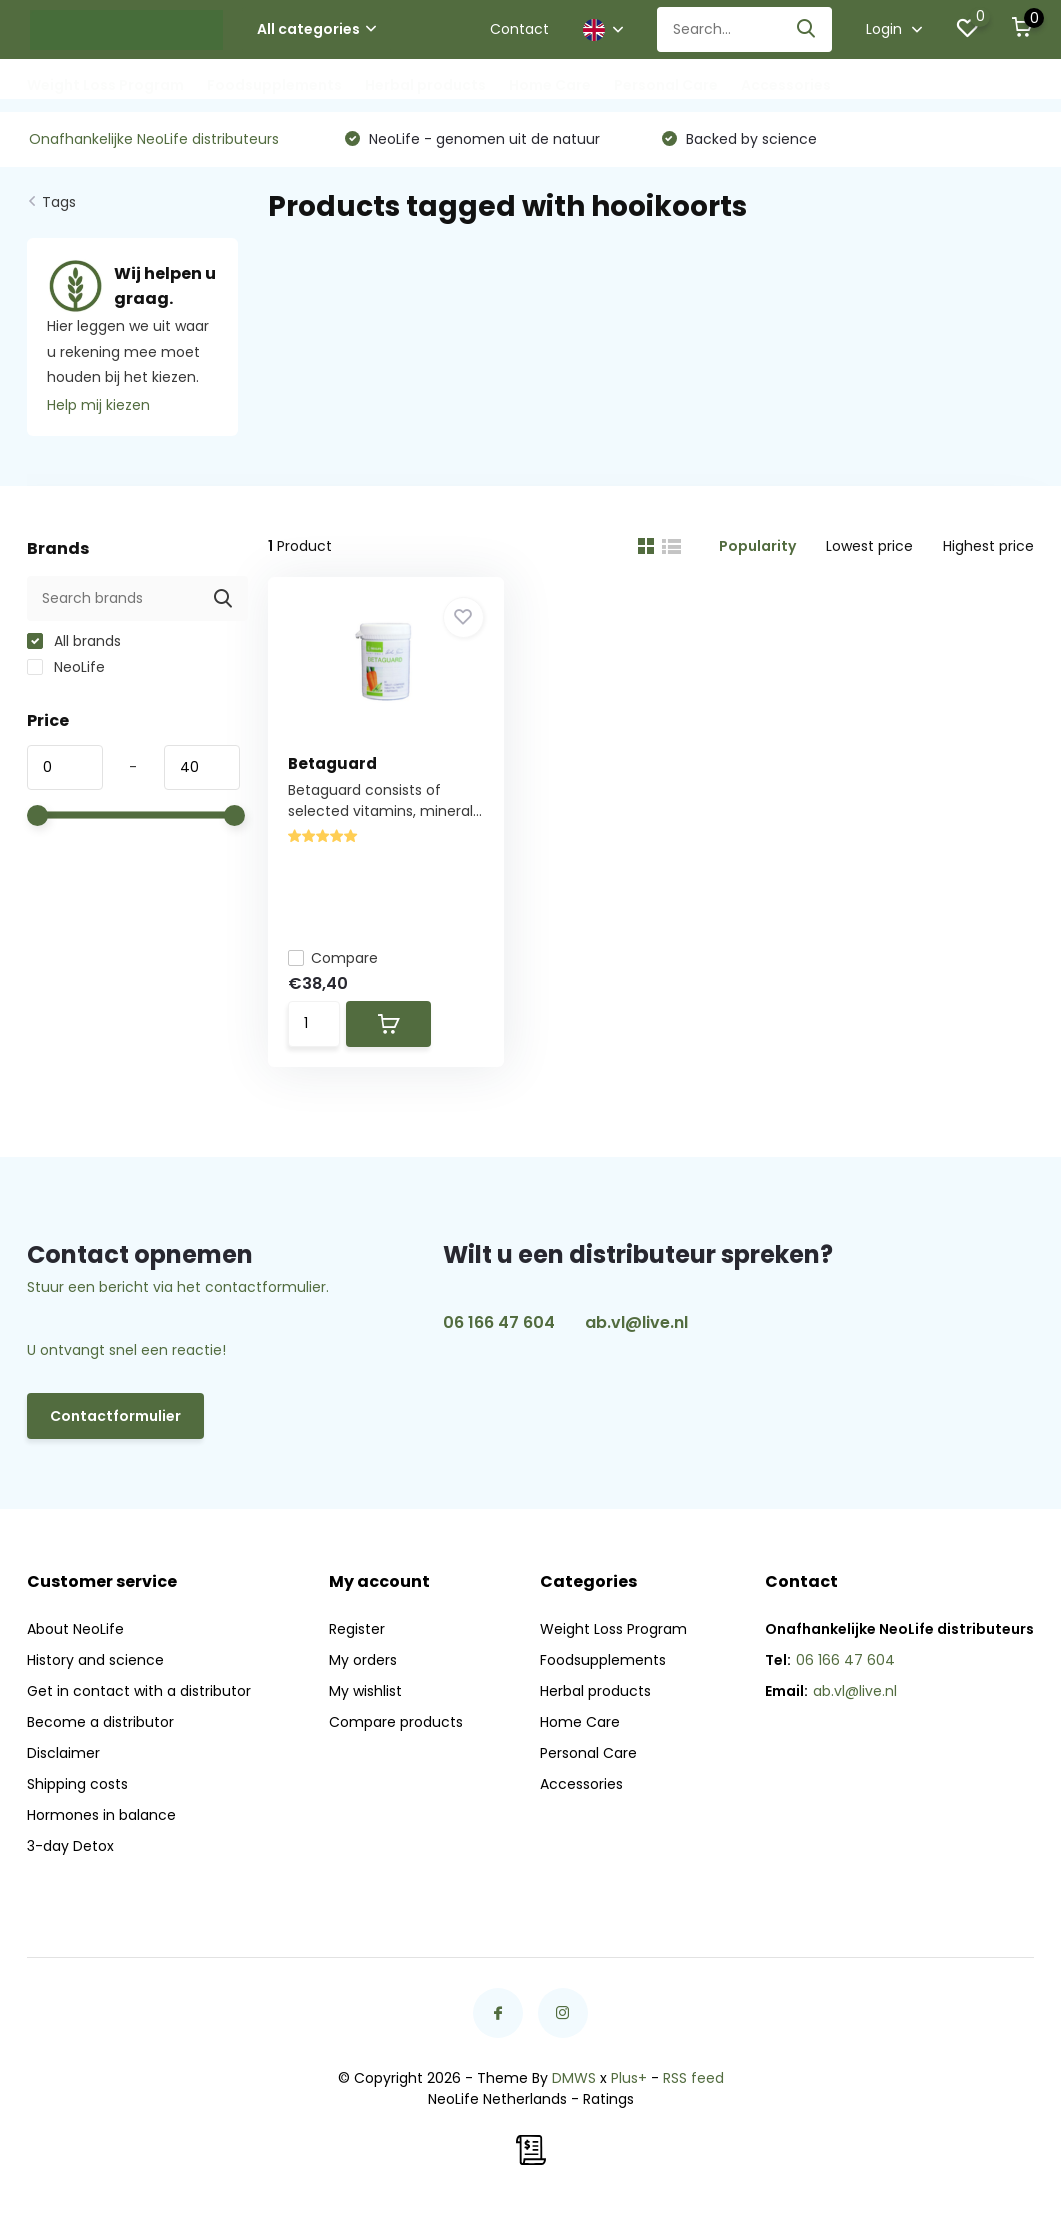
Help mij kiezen (98, 405)
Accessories (786, 85)
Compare (333, 958)
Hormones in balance (101, 1815)
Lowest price (869, 546)
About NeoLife (75, 1629)
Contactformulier (115, 1416)
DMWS (574, 2078)
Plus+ (629, 2078)
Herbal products (425, 85)
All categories (316, 29)
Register (357, 1629)
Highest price (988, 546)
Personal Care (666, 85)
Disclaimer (63, 1753)
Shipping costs (77, 1784)
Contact (519, 29)
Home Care (550, 85)
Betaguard (332, 763)
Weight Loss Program (105, 85)
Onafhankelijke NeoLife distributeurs (154, 139)
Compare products (396, 1722)
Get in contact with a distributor (139, 1691)
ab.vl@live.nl (636, 1322)
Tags (59, 202)
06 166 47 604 (499, 1322)
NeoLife (66, 667)
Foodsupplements (274, 85)
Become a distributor (100, 1722)
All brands (74, 641)
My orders (363, 1660)
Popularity (757, 546)
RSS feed (693, 2078)
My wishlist (365, 1691)
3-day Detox (70, 1846)
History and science (95, 1660)
